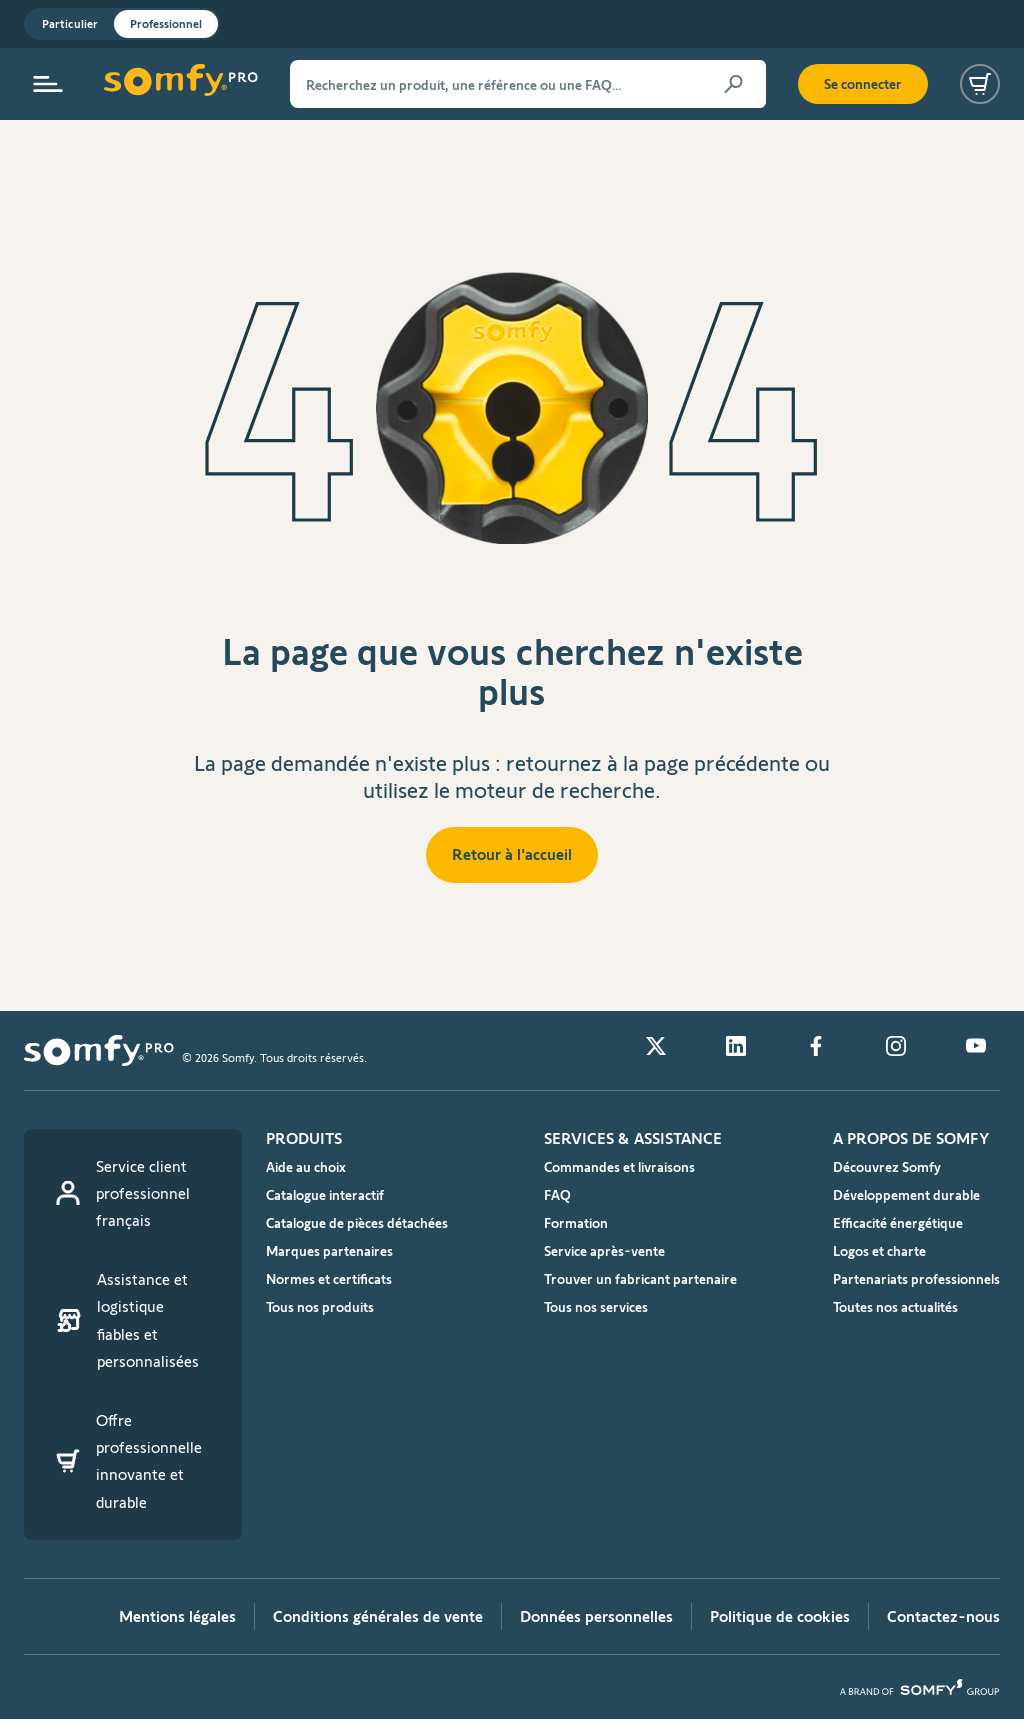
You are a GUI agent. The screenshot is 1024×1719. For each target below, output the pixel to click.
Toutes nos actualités (895, 1307)
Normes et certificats (329, 1279)
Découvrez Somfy (887, 1167)
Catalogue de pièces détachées (357, 1223)
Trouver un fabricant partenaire (640, 1279)
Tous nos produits (320, 1307)
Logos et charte (879, 1251)
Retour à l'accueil (512, 854)
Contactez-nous (943, 1616)
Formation (576, 1223)
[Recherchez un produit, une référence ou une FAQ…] (528, 84)
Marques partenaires (329, 1251)
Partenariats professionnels (916, 1279)
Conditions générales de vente (378, 1616)
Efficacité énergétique (898, 1223)
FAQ (557, 1195)
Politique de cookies (780, 1616)
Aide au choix (306, 1167)
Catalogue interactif (325, 1195)
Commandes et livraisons (619, 1167)
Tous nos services (596, 1307)
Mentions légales (177, 1616)
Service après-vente (604, 1251)
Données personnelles (596, 1616)
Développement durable (906, 1195)
